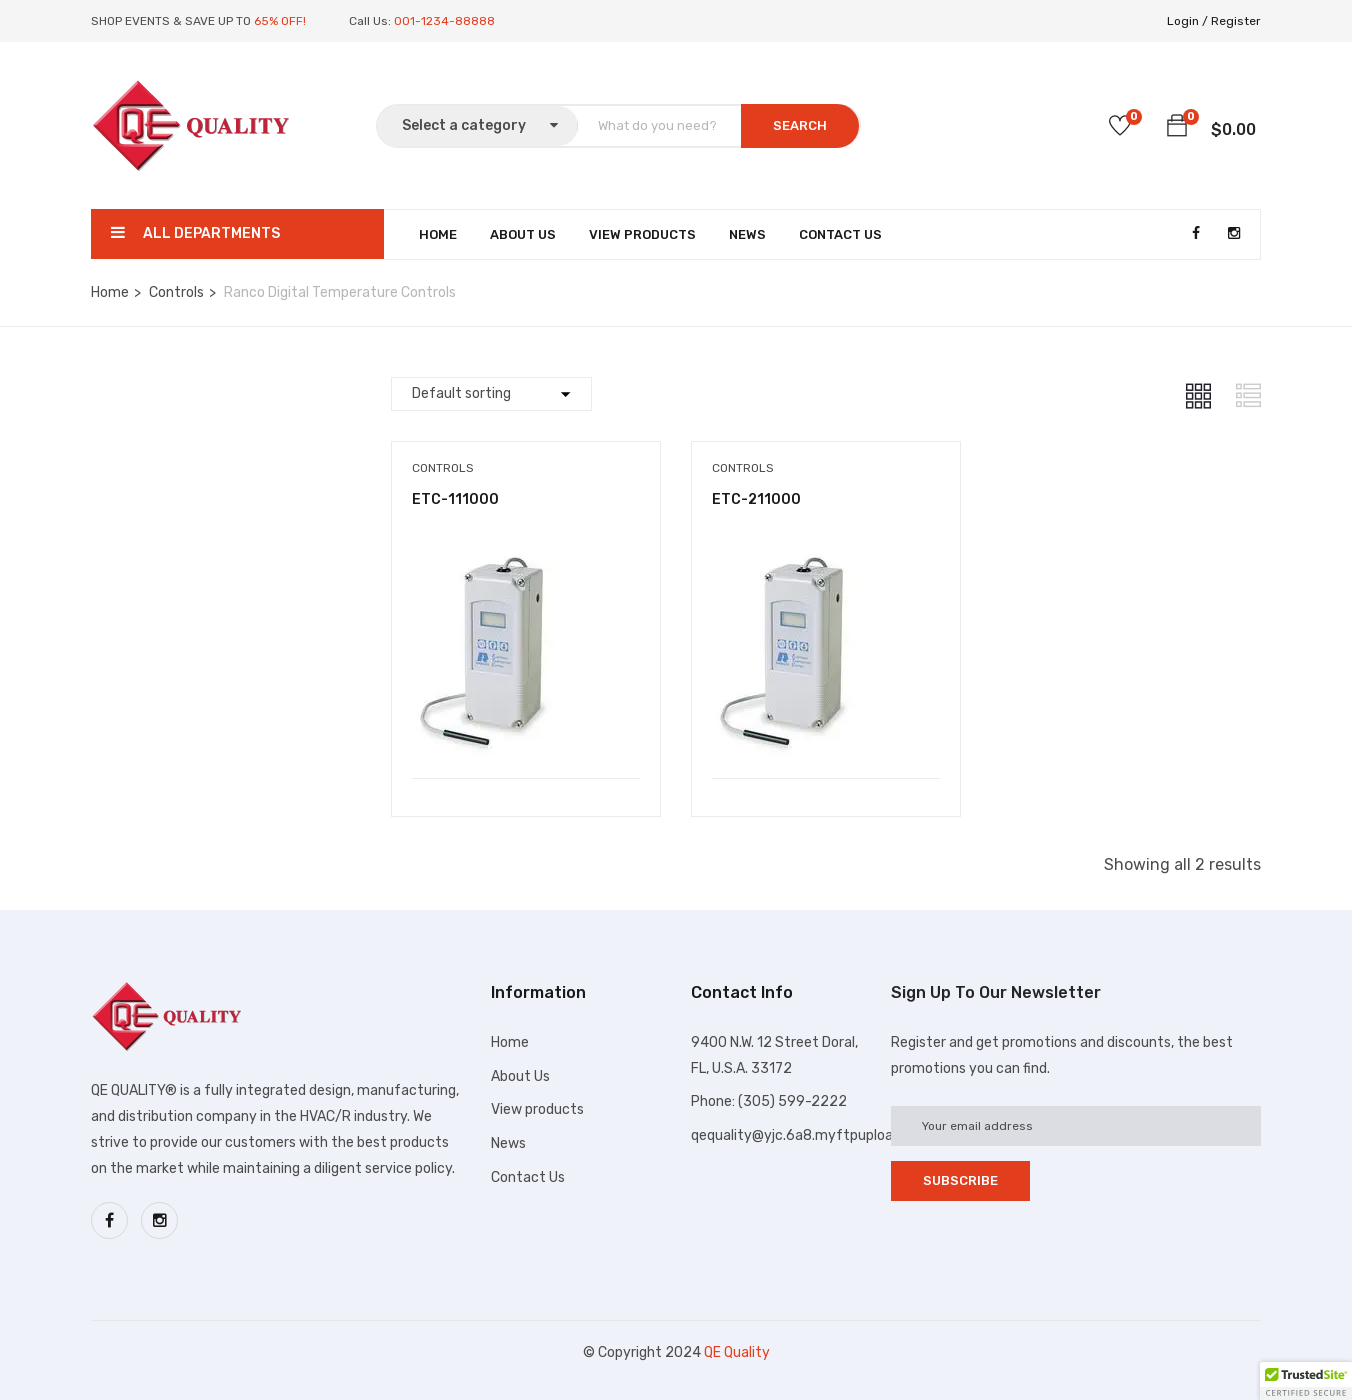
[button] (1177, 129)
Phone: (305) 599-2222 (769, 1101)
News (747, 234)
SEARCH (800, 125)
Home (438, 234)
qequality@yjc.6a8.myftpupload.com (812, 1135)
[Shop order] (491, 394)
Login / (1187, 21)
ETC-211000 (756, 499)
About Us (523, 234)
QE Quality (737, 1352)
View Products (642, 234)
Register (1236, 21)
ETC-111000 (455, 499)
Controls (176, 292)
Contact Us (840, 234)
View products (537, 1109)
